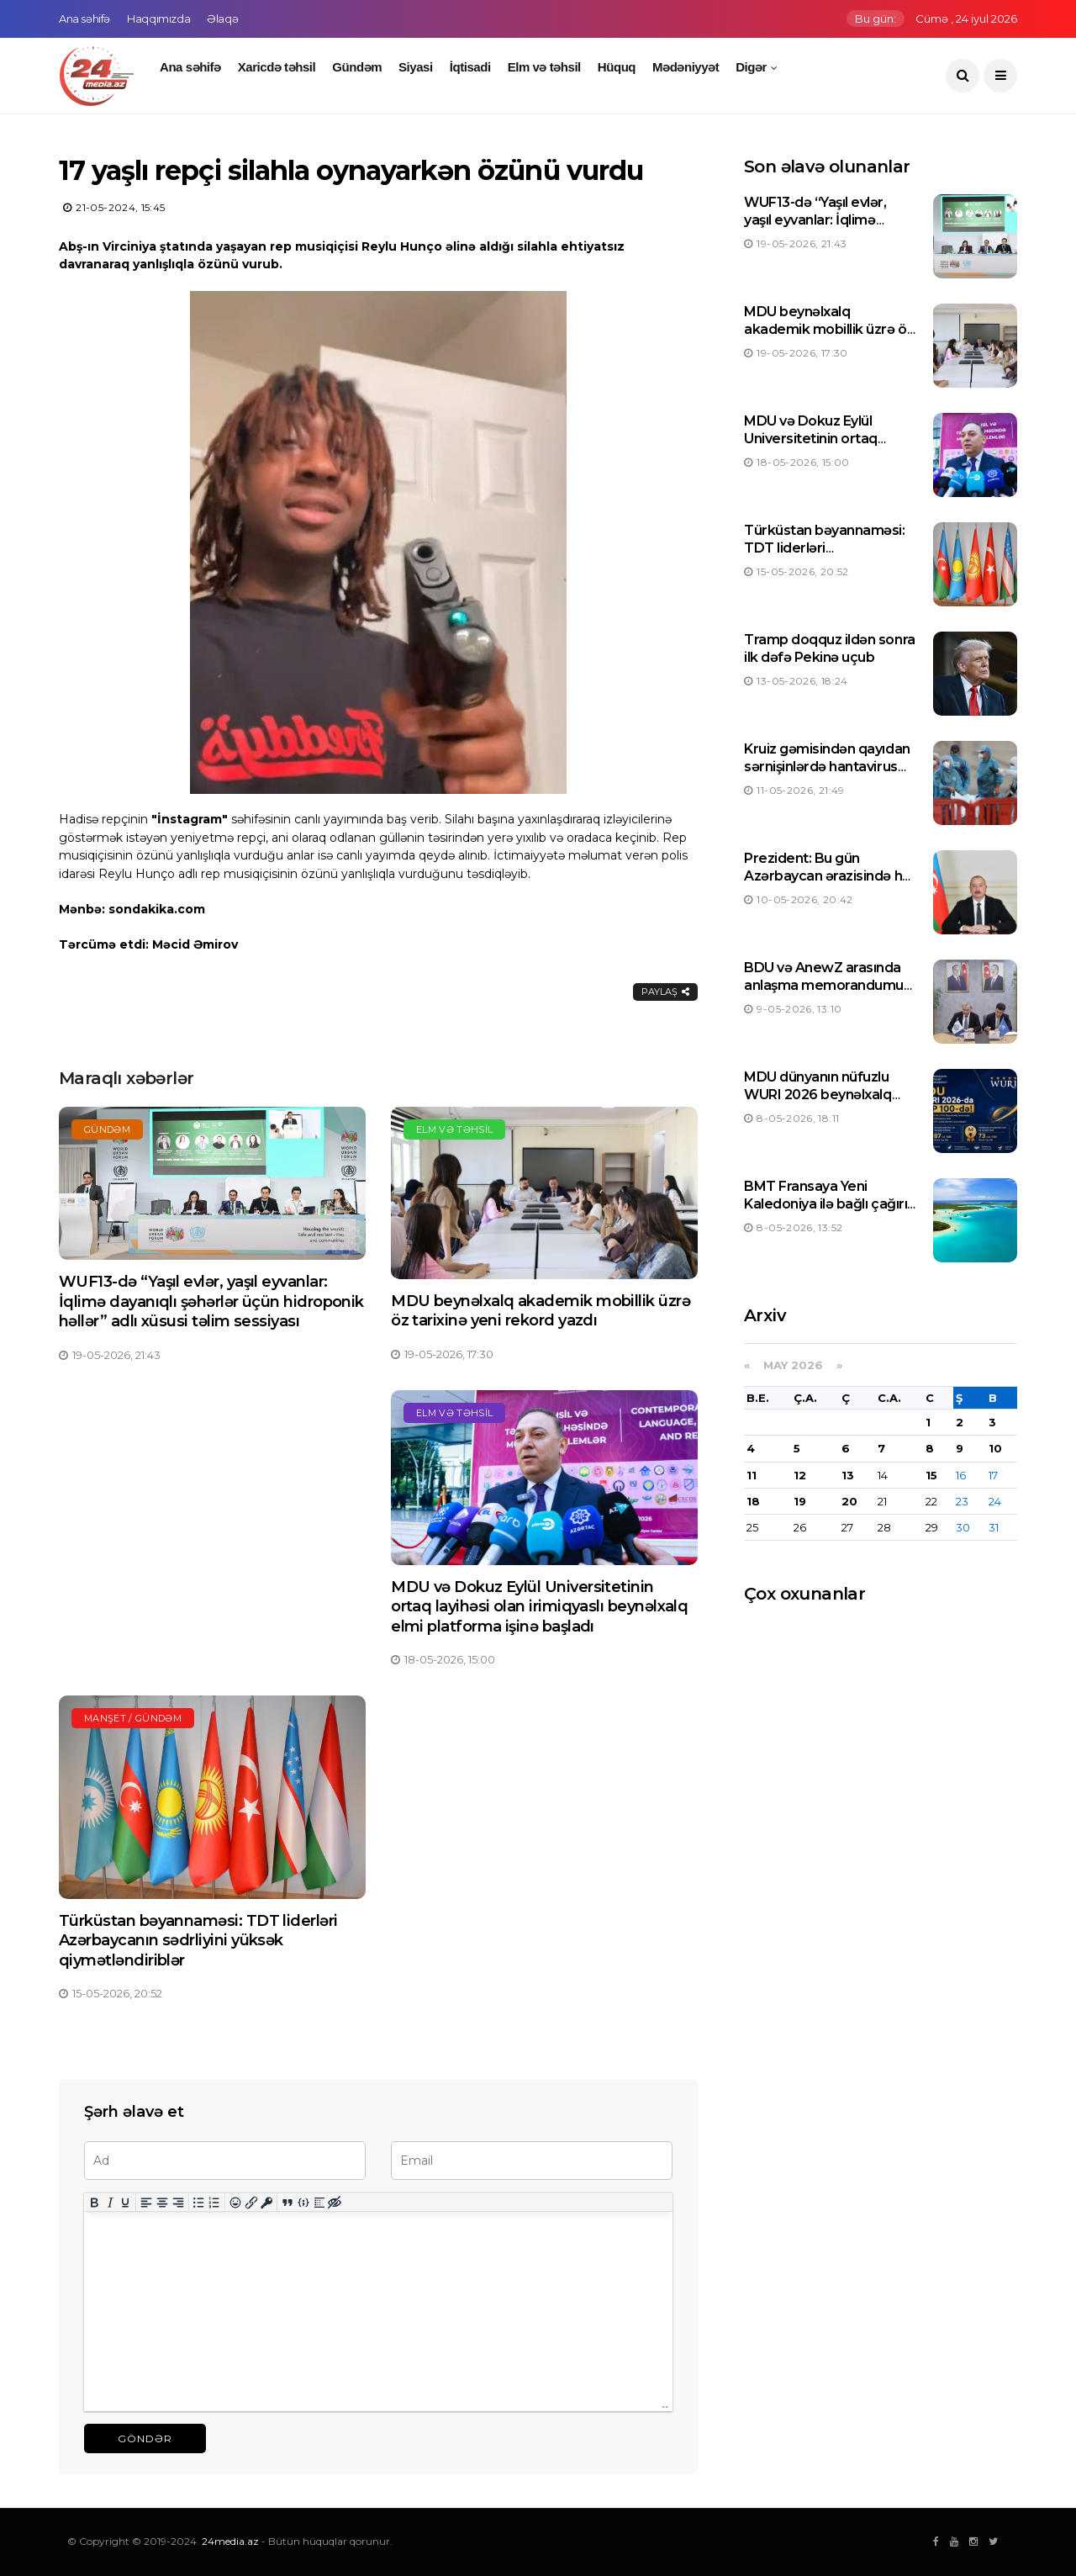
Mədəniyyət (685, 67)
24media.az (230, 2541)
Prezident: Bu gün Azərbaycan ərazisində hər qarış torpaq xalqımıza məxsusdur (829, 884)
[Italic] (110, 2202)
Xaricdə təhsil (277, 67)
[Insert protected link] (267, 2202)
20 (849, 1501)
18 (753, 1501)
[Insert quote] (288, 2202)
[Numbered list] (215, 2202)
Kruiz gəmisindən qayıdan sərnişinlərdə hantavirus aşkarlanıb (827, 766)
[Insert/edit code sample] (304, 2202)
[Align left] (147, 2202)
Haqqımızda (158, 18)
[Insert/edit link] (251, 2202)
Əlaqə (222, 18)
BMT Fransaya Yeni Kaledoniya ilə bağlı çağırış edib (829, 1204)
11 (751, 1475)
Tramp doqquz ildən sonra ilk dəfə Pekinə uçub (829, 648)
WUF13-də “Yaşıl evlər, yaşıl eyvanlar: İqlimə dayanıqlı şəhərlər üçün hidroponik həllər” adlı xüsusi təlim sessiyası (211, 1301)
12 (800, 1475)
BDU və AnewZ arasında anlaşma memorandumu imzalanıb (824, 985)
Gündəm (357, 67)
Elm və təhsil (544, 67)
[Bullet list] (199, 2202)
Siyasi (415, 67)
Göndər (145, 2438)
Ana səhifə (84, 18)
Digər (751, 67)
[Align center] (163, 2202)
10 (995, 1448)
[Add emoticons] (236, 2202)
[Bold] (95, 2202)
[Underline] (126, 2202)
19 (800, 1501)
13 (847, 1475)
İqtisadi (470, 67)
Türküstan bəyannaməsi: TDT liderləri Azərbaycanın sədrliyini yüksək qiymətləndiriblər (198, 1941)
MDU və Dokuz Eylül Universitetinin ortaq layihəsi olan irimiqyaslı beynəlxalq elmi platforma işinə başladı (539, 1607)
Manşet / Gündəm (133, 1718)
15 (931, 1475)
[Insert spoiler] (319, 2202)
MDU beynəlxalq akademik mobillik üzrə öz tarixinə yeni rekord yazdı (540, 1311)
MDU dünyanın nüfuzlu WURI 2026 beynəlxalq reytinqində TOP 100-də (821, 1094)
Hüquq (617, 67)
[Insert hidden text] (335, 2202)
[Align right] (178, 2202)
